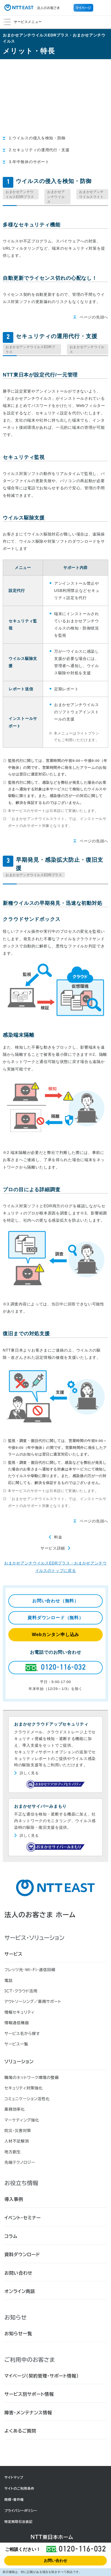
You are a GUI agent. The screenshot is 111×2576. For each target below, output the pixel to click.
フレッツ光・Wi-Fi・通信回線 (29, 1970)
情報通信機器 (16, 2023)
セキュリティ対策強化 (23, 2088)
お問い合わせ (55, 2560)
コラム (10, 2236)
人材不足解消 (16, 2141)
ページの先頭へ (94, 317)
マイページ (83, 7)
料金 (58, 1537)
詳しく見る (29, 1773)
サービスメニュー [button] (62, 20)
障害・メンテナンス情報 (28, 2412)
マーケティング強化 (21, 2120)
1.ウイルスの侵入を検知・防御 (37, 138)
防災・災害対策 (17, 2131)
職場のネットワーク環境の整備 (31, 2077)
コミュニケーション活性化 (27, 2099)
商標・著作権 (14, 2499)
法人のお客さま (32, 7)
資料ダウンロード (22, 2254)
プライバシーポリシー (20, 2510)
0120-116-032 (82, 2549)
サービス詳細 (53, 1548)
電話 (8, 1980)
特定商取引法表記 (18, 2521)
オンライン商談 (19, 2291)
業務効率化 (14, 2109)
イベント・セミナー (22, 2218)
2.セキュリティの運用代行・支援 (39, 150)
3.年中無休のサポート (29, 162)
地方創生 (12, 2152)
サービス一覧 (16, 2044)
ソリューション (19, 2061)
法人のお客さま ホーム (40, 1914)
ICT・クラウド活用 (20, 1991)
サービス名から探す (22, 2034)
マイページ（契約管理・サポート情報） (41, 2376)
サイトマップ (13, 2477)
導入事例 (13, 2199)
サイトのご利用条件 (19, 2488)
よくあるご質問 (20, 2431)
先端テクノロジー (19, 2162)
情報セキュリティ (19, 2012)
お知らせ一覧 (18, 2333)
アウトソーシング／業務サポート (32, 2001)
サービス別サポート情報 (29, 2394)
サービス (13, 1954)
